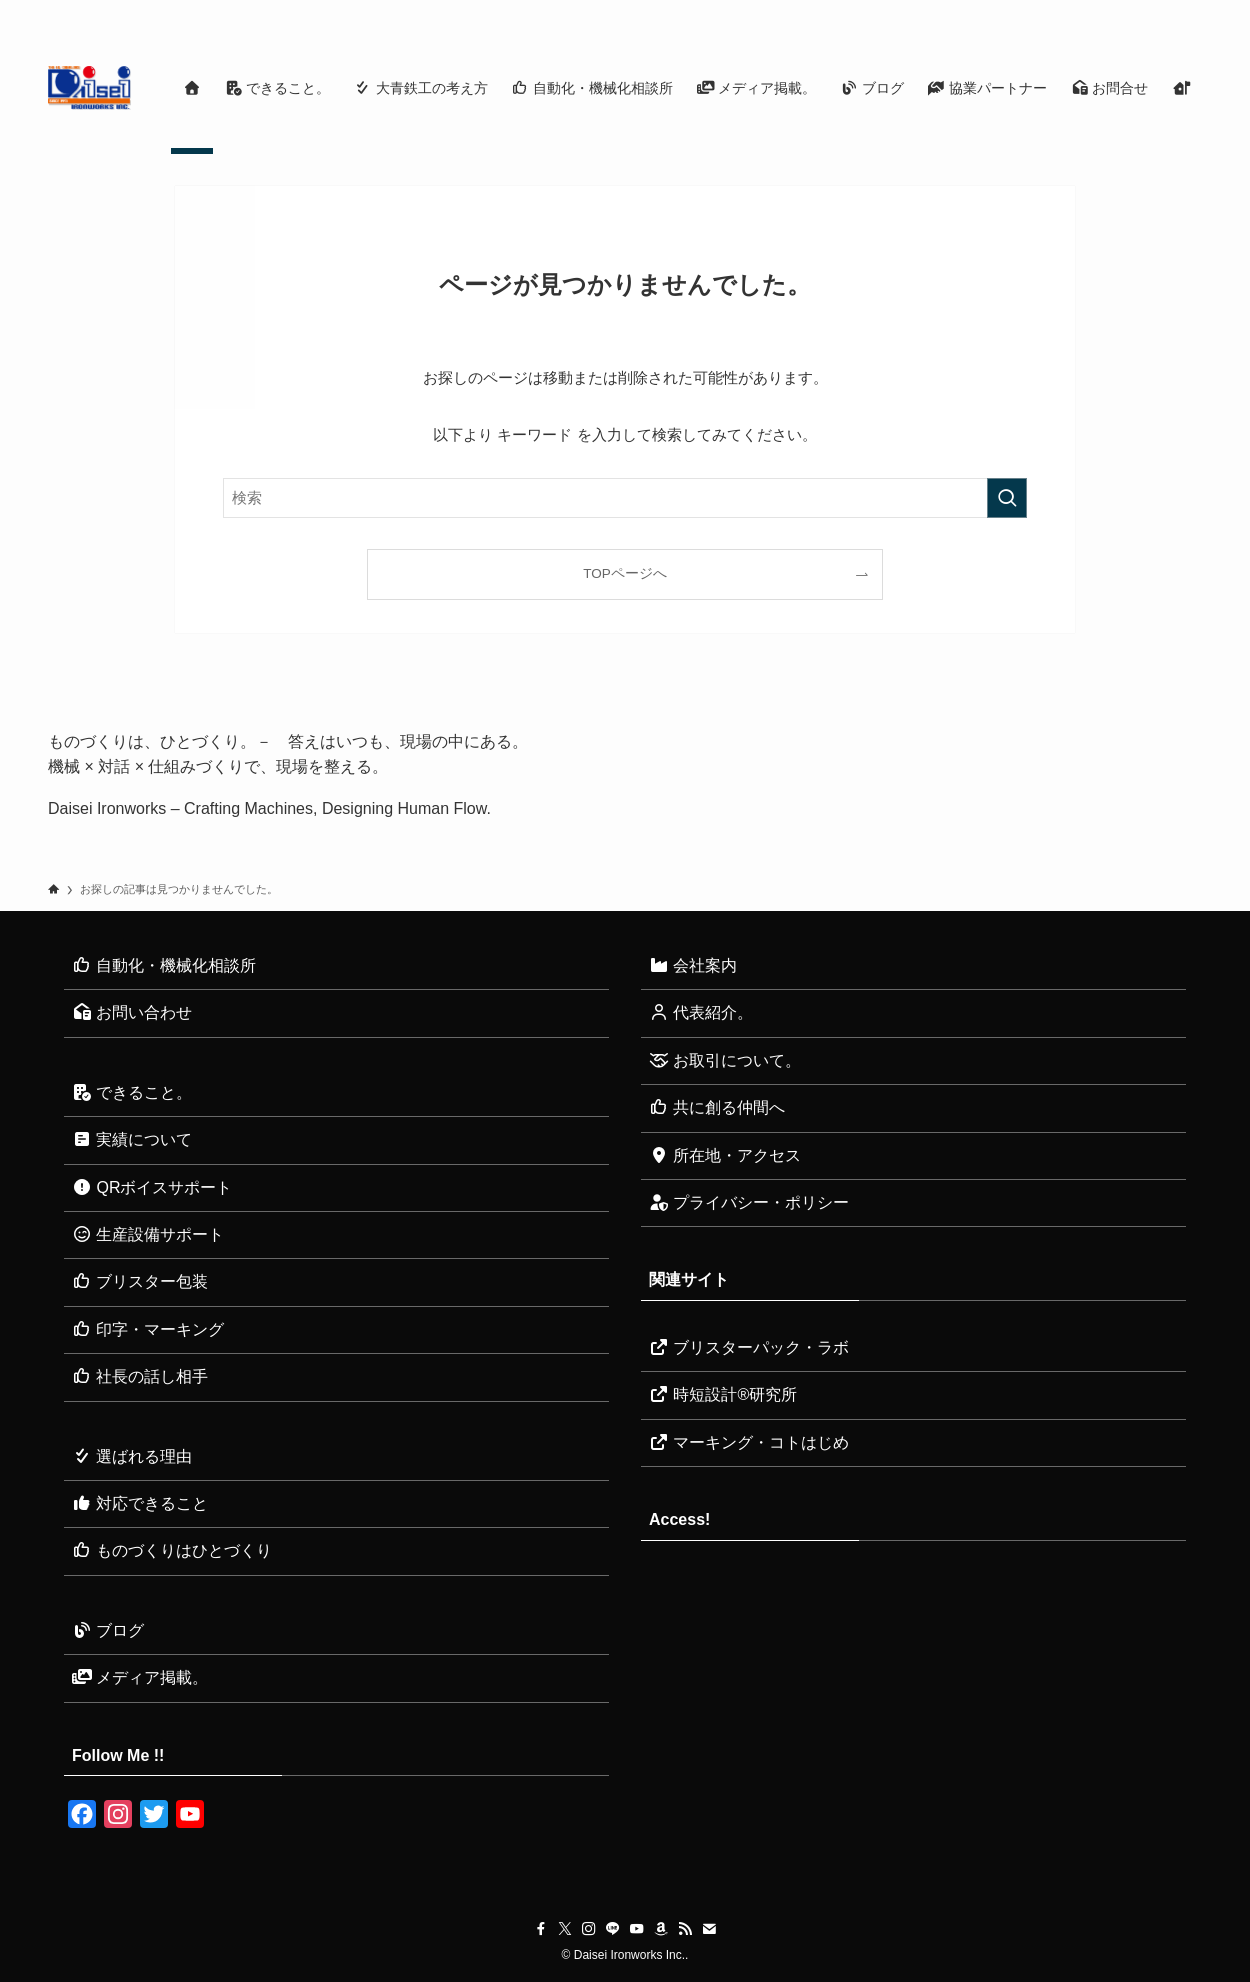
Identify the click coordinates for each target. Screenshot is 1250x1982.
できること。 (132, 1092)
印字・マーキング (148, 1329)
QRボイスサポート (152, 1187)
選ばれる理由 (132, 1456)
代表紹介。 (701, 1012)
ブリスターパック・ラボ (749, 1347)
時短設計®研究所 (723, 1394)
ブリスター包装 (140, 1281)
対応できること (140, 1503)
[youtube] (1085, 11)
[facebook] (981, 11)
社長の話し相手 (140, 1376)
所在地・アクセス (725, 1155)
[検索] (1189, 11)
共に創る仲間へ (717, 1107)
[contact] (1163, 11)
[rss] (1137, 11)
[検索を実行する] (1007, 498)
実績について (132, 1139)
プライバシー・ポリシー (749, 1202)
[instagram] (1033, 11)
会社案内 (693, 965)
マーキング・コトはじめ (749, 1442)
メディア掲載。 (140, 1677)
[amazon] (1111, 11)
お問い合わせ (132, 1012)
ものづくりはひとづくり (172, 1550)
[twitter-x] (1007, 11)
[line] (1059, 11)
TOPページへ (625, 573)
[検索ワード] (625, 498)
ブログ (108, 1630)
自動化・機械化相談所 (164, 965)
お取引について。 (725, 1060)
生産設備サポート (148, 1234)
